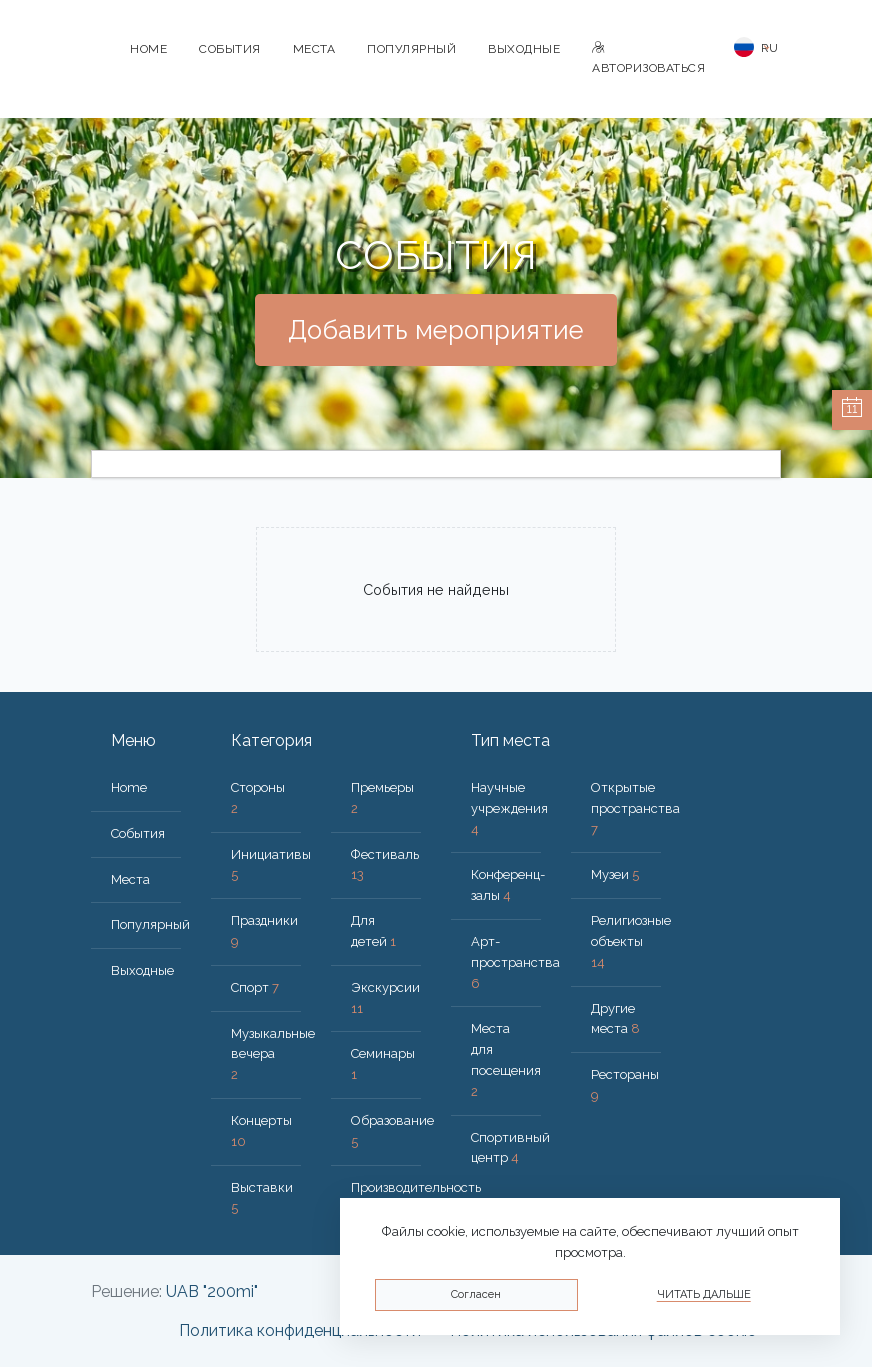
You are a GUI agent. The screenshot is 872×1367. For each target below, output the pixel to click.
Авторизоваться (648, 58)
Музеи (615, 874)
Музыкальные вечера (273, 1054)
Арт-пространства (515, 962)
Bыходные (524, 49)
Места (314, 49)
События (230, 49)
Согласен (476, 1294)
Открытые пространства (635, 808)
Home (148, 49)
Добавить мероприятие (436, 330)
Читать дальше (704, 1294)
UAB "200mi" (212, 1291)
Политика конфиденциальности (300, 1330)
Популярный (411, 49)
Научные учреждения (509, 808)
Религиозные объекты (631, 941)
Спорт (255, 987)
